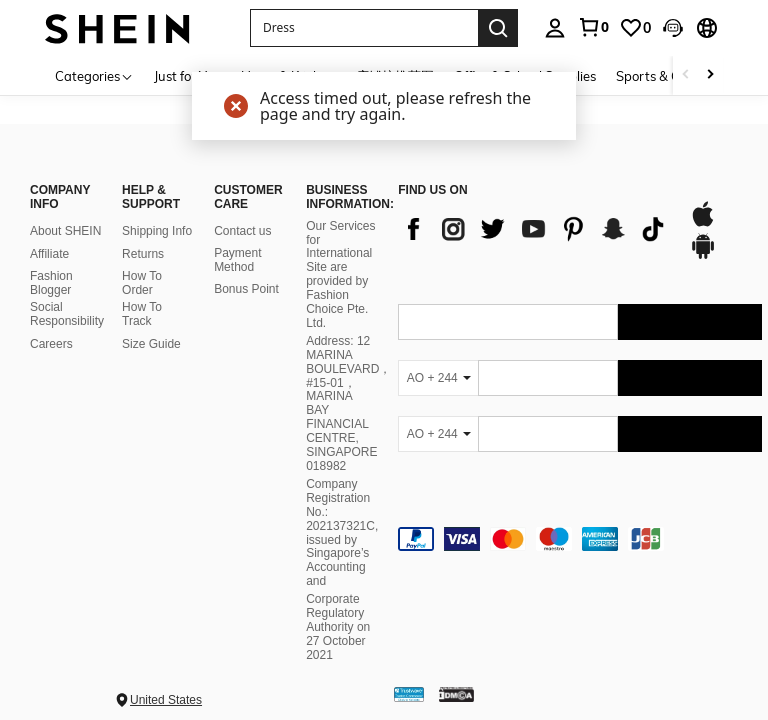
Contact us (242, 231)
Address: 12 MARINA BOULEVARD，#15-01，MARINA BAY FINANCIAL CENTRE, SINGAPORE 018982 (348, 403)
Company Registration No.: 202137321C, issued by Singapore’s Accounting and (342, 532)
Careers (51, 344)
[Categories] (94, 75)
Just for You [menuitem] (187, 76)
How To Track (142, 314)
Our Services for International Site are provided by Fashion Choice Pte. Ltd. (340, 274)
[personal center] (555, 28)
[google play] (703, 256)
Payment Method (237, 260)
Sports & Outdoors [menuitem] (671, 76)
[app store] (703, 224)
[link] (593, 27)
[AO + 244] (438, 378)
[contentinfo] (580, 539)
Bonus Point (246, 289)
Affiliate (49, 254)
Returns (143, 254)
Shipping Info (157, 231)
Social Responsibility (67, 314)
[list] (533, 229)
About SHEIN (65, 231)
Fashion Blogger (51, 283)
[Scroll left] (686, 75)
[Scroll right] (710, 75)
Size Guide (151, 344)
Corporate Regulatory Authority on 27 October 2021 (338, 627)
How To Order (142, 283)
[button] (673, 28)
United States (166, 700)
